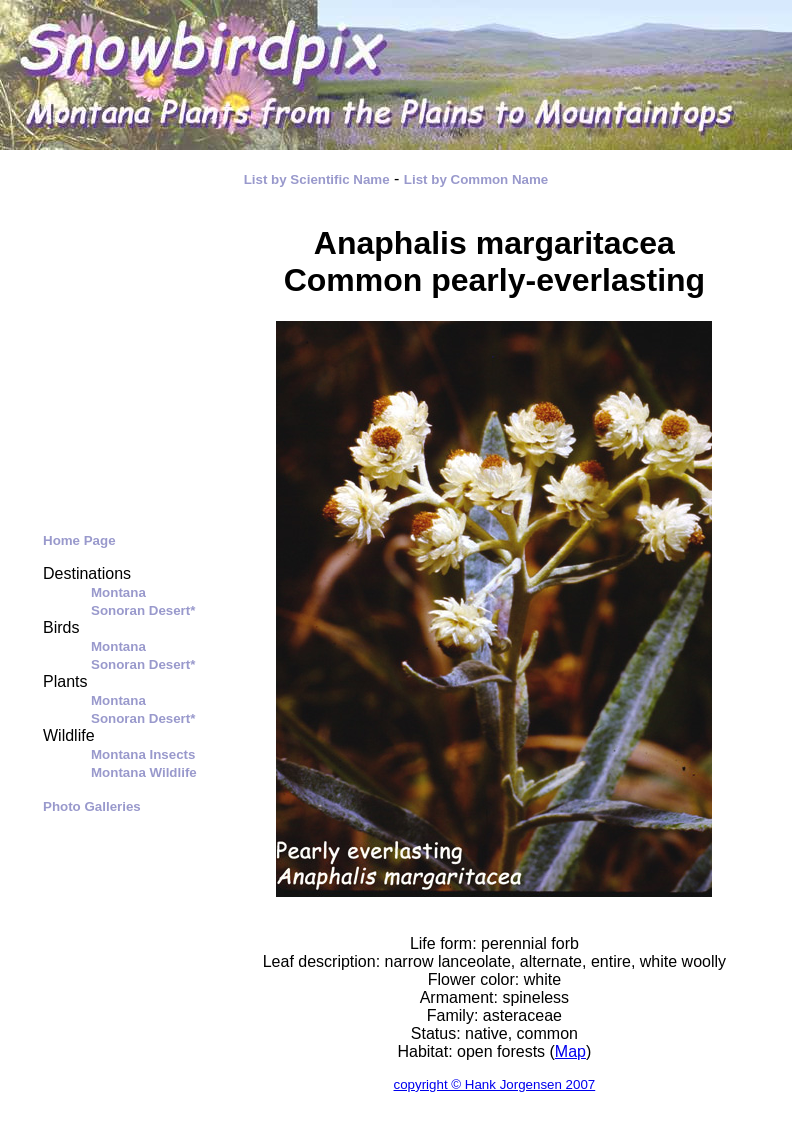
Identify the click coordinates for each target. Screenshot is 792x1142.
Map (570, 1051)
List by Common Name (476, 179)
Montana (118, 592)
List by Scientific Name (317, 179)
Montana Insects (143, 754)
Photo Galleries (92, 806)
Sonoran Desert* (143, 610)
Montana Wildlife (144, 772)
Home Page (79, 540)
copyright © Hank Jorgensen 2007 (495, 1084)
